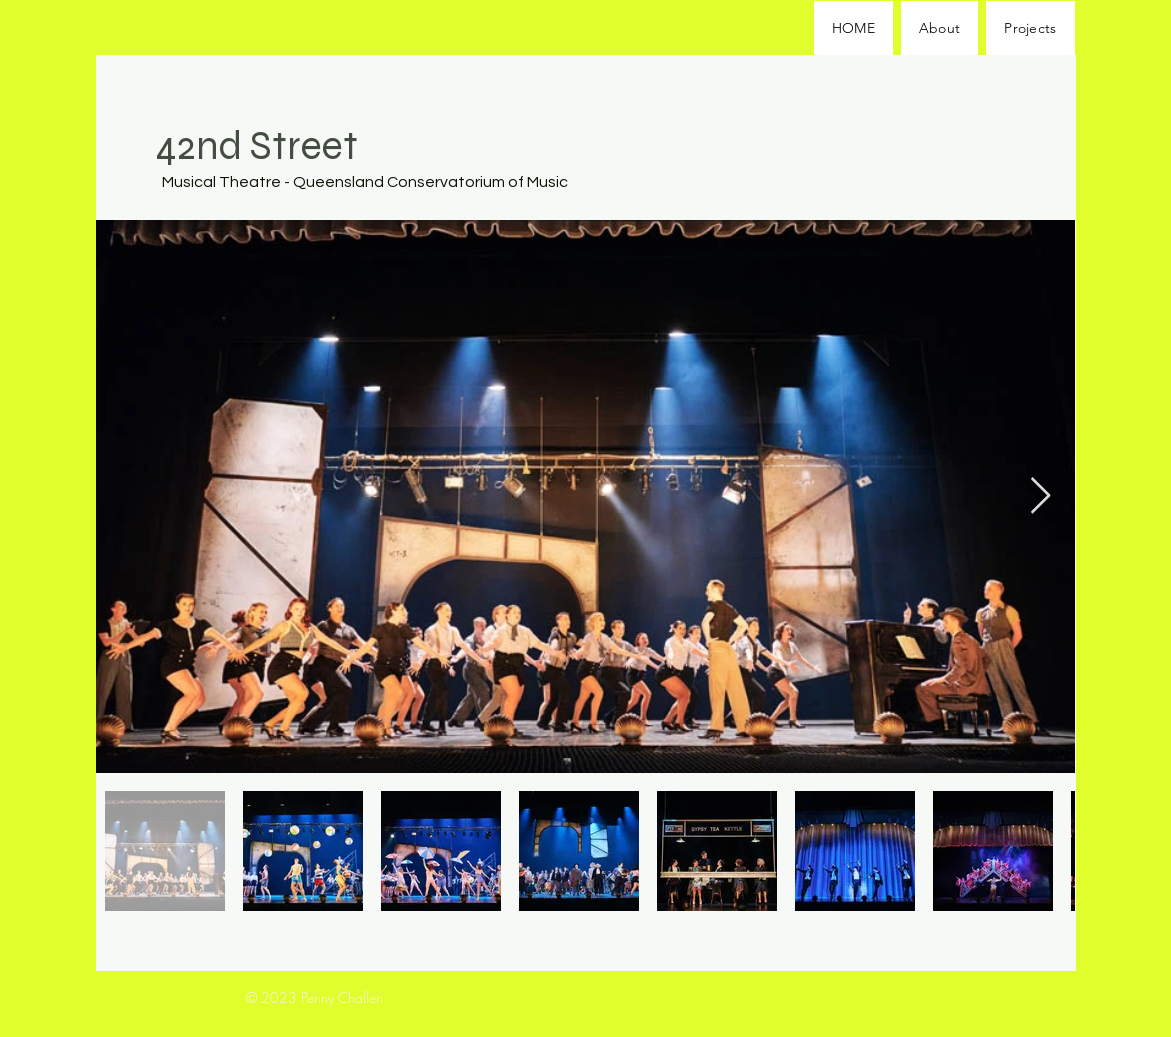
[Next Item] (1040, 496)
